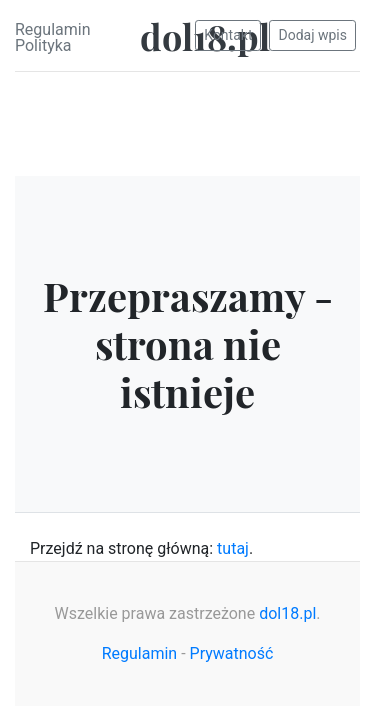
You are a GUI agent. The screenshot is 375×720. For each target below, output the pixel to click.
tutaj (233, 548)
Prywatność (232, 653)
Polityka (43, 45)
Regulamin (53, 29)
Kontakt (228, 35)
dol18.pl (287, 613)
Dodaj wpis (312, 35)
